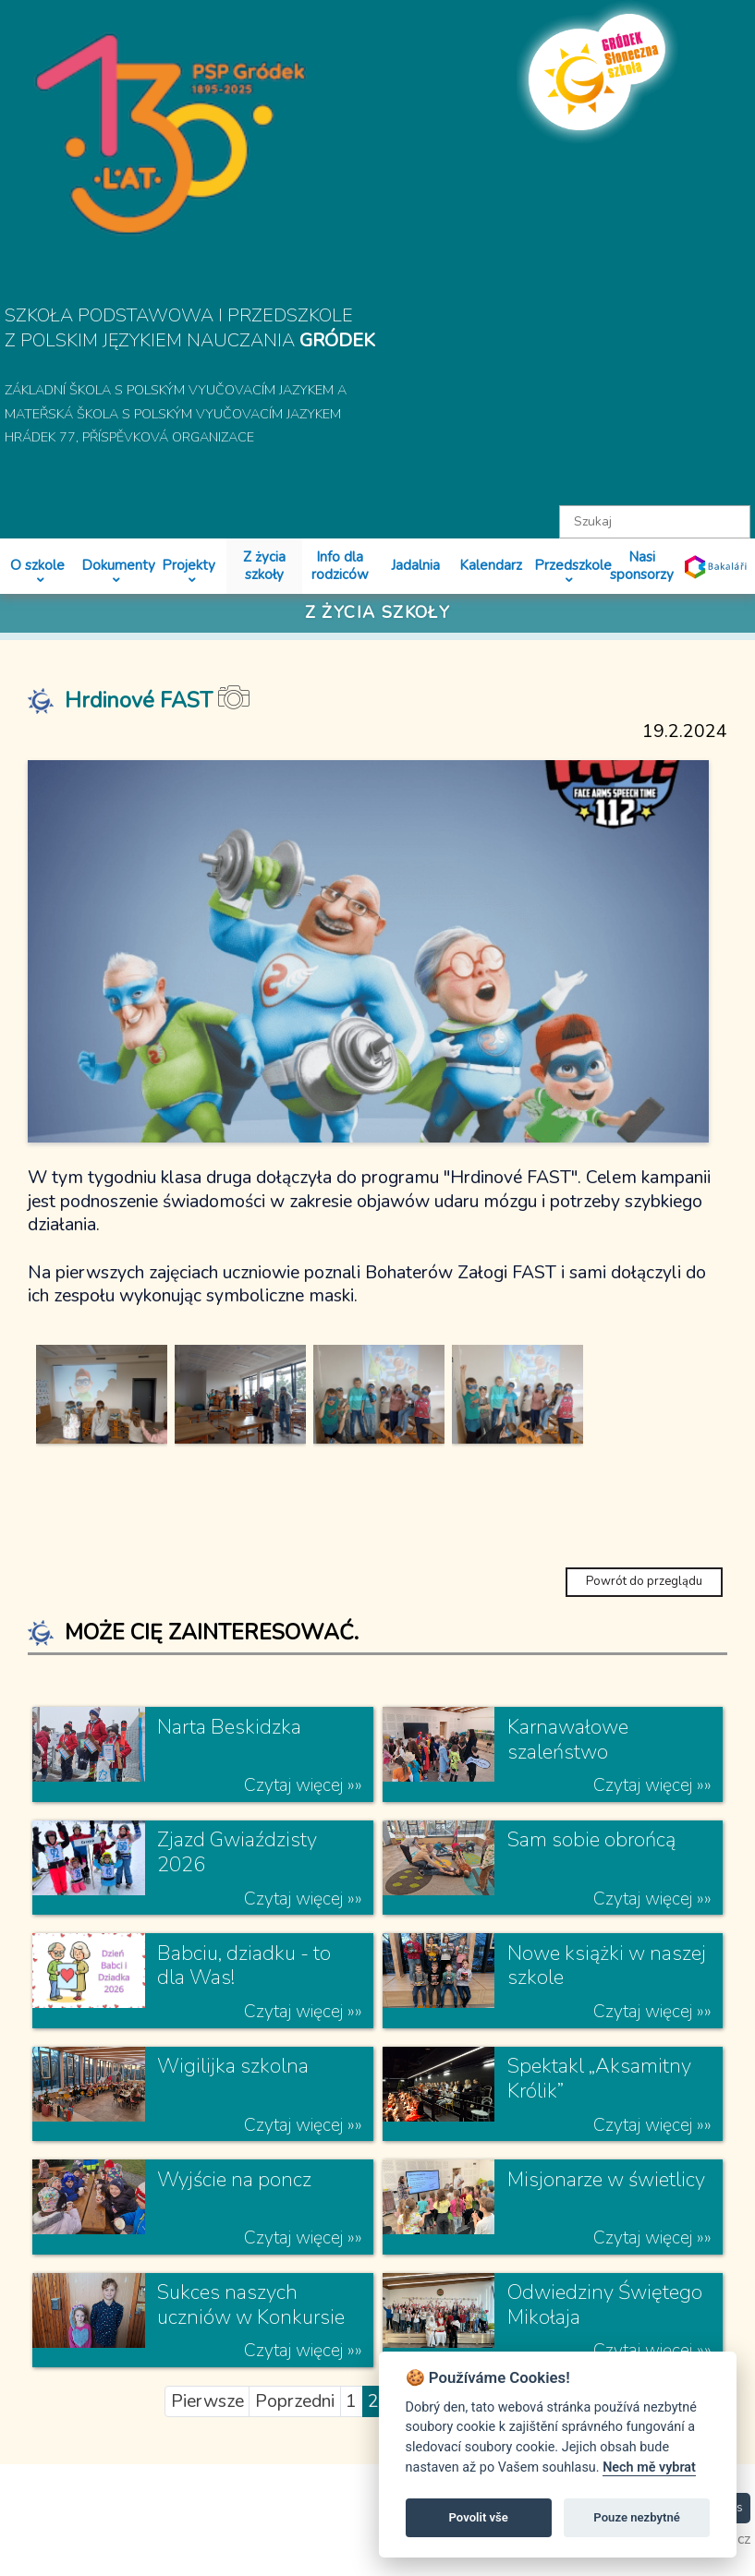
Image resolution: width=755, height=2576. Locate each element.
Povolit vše (478, 2517)
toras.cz (725, 2564)
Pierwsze (207, 2425)
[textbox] (654, 521)
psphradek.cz (628, 2564)
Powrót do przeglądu (644, 1605)
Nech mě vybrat (649, 2467)
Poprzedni (295, 2425)
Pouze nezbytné (636, 2517)
